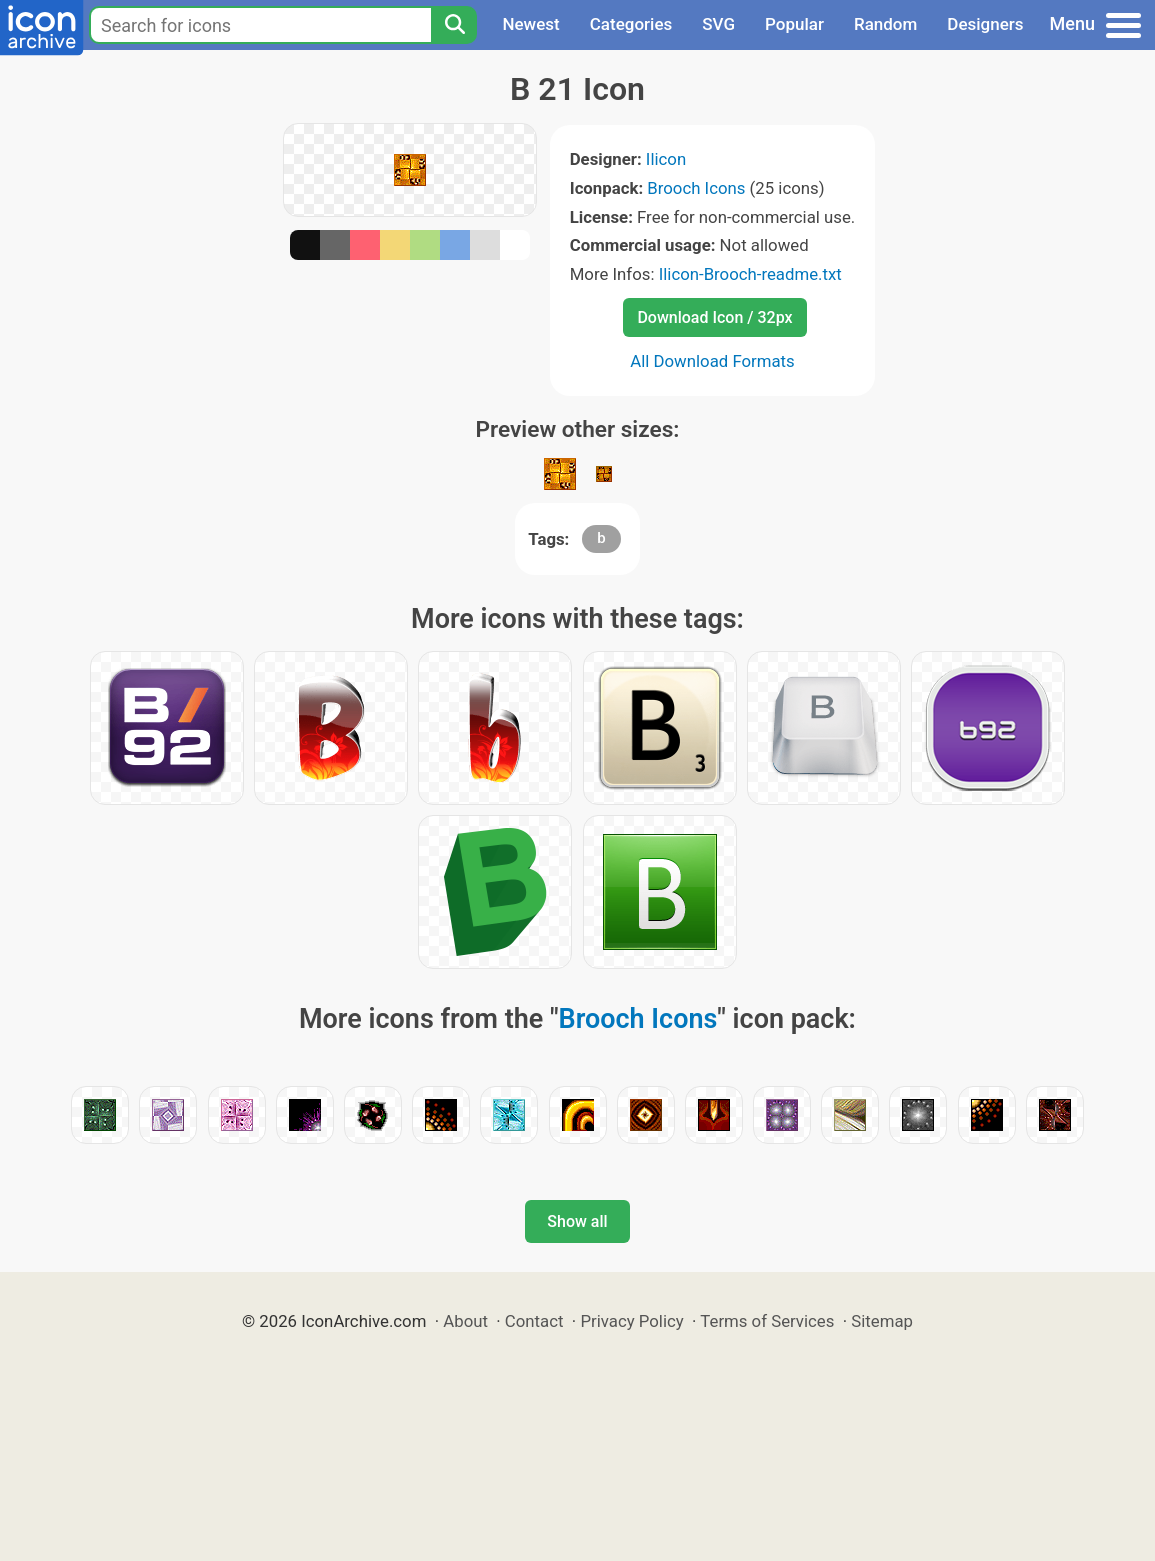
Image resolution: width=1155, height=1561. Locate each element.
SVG (718, 24)
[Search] (454, 25)
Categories (631, 24)
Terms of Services (767, 1321)
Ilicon (666, 159)
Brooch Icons (696, 188)
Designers (985, 24)
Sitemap (882, 1321)
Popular (794, 24)
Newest (530, 24)
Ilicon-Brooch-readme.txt (750, 274)
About (465, 1321)
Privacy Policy (631, 1321)
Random (885, 24)
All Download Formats (712, 361)
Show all (577, 1221)
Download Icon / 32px (714, 317)
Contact (534, 1321)
